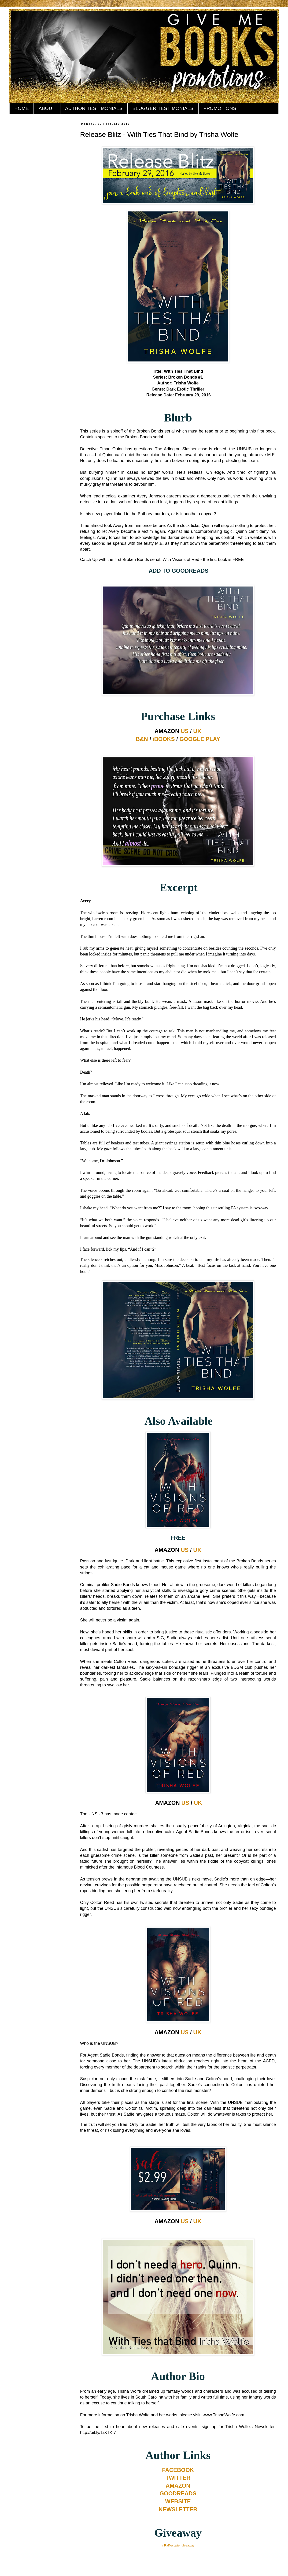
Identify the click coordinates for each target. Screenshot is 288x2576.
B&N (142, 739)
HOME (21, 108)
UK (197, 731)
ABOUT (47, 108)
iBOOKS (164, 739)
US (184, 731)
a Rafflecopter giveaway (178, 2545)
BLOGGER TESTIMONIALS (162, 108)
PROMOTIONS (219, 108)
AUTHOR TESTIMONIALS (93, 108)
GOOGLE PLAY (199, 739)
